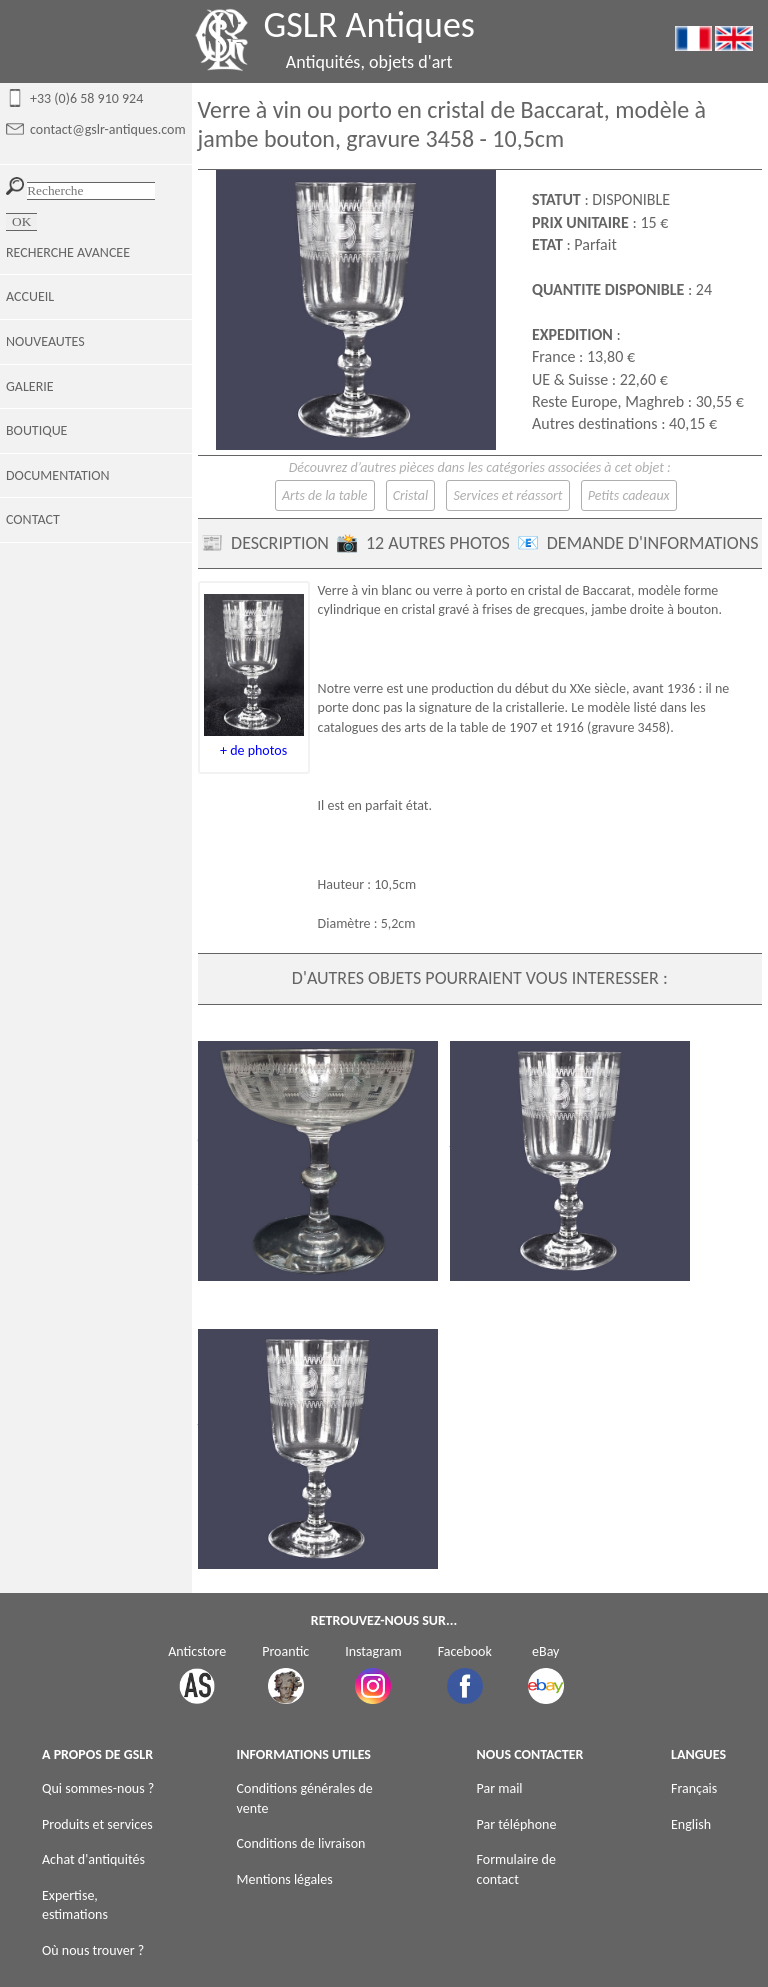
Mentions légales (285, 1879)
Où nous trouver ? (93, 1950)
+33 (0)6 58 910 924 (86, 98)
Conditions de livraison (301, 1843)
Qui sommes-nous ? (98, 1788)
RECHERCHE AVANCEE (68, 252)
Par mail (500, 1788)
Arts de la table (325, 495)
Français (694, 1788)
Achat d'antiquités (93, 1859)
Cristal (411, 495)
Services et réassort (507, 495)
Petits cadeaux (629, 495)
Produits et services (97, 1824)
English (691, 1824)
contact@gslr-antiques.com (108, 129)
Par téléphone (517, 1824)
